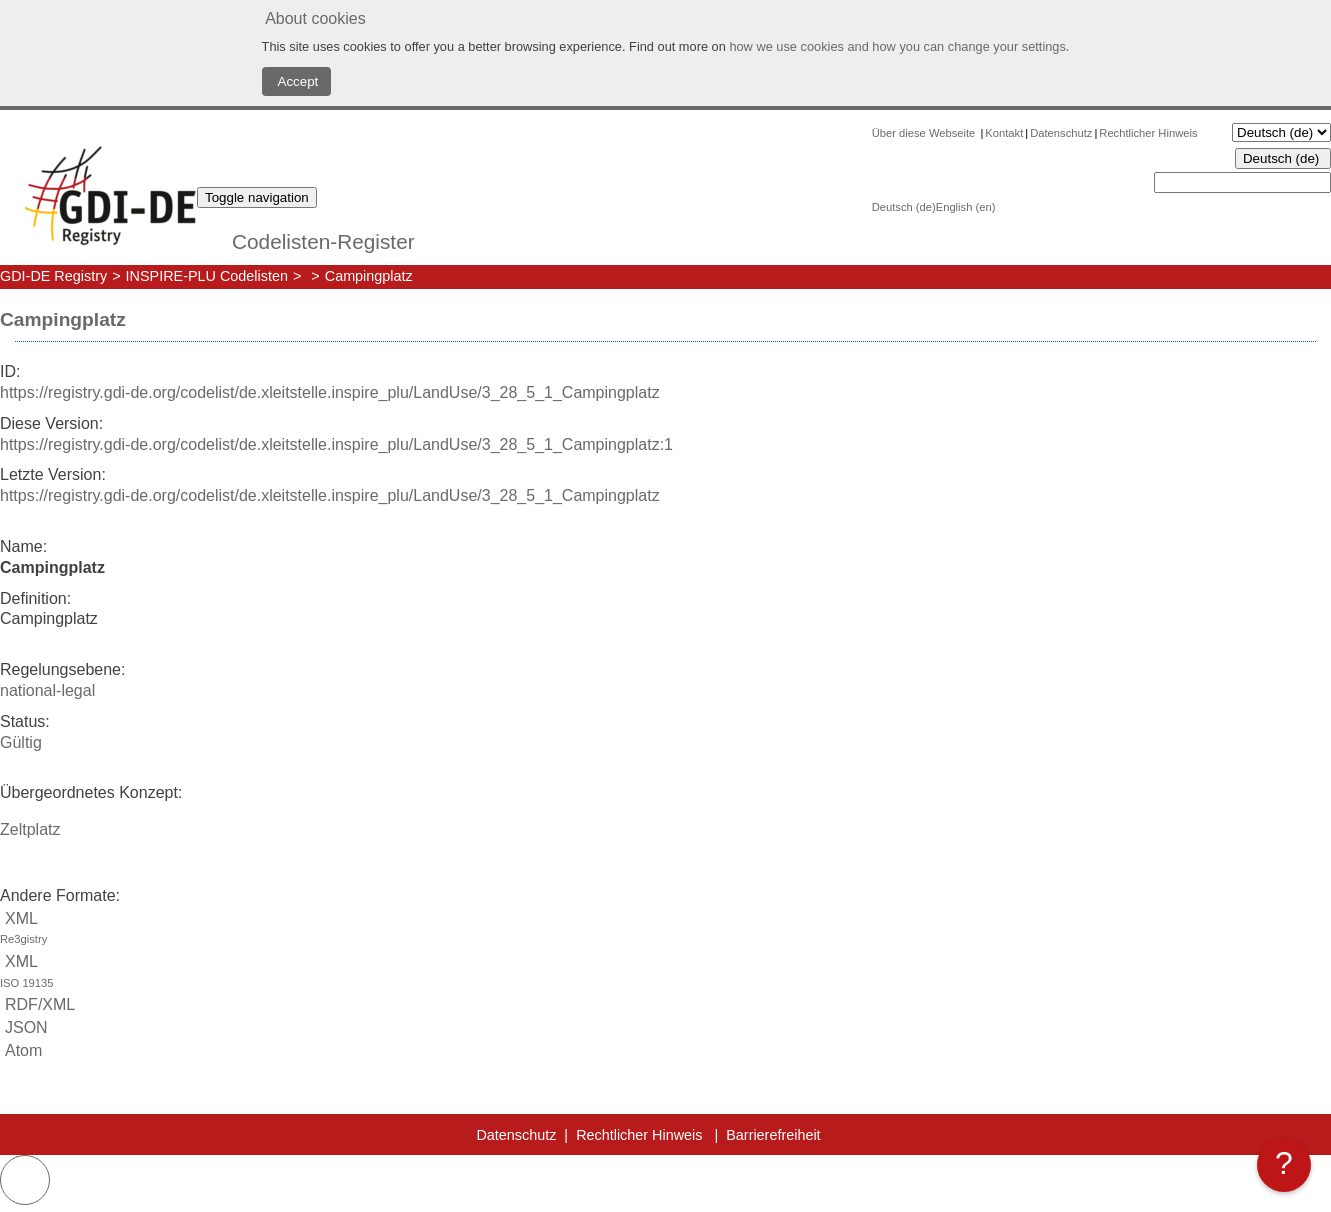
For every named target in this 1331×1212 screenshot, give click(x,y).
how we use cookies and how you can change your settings (897, 46)
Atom (21, 1050)
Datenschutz (1061, 133)
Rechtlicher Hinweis (1148, 133)
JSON (24, 1027)
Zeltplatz (30, 829)
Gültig (21, 742)
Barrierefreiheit (773, 1135)
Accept (297, 81)
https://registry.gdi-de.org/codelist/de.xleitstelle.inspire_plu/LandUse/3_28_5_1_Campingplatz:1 (336, 444)
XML (665, 930)
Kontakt (1004, 133)
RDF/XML (37, 1004)
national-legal (47, 690)
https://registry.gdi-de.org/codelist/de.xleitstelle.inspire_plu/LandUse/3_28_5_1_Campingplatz (330, 392)
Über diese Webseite (925, 133)
